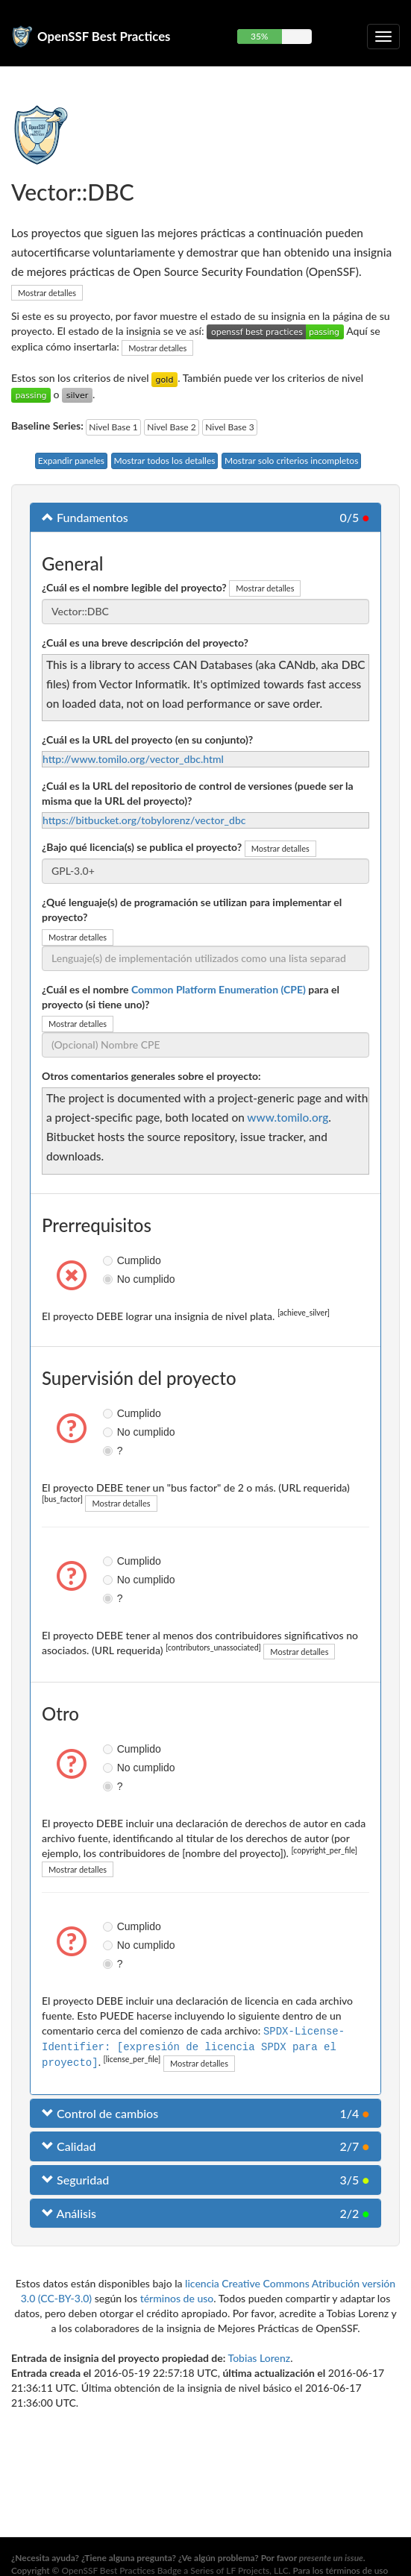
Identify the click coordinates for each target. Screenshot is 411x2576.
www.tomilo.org (287, 1117)
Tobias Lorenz (259, 2356)
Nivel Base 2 (171, 427)
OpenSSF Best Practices (104, 36)
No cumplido (109, 1279)
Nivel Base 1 (113, 427)
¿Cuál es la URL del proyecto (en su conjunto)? (147, 739)
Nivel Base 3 (229, 427)
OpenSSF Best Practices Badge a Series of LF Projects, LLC (174, 2570)
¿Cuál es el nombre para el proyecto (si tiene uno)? (190, 997)
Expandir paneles (71, 460)
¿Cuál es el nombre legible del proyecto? (134, 587)
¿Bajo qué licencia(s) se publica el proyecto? (142, 847)
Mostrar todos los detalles (165, 460)
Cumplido (109, 1260)
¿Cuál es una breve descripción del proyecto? (145, 642)
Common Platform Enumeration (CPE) (218, 989)
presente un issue (331, 2557)
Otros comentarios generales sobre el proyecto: (151, 1075)
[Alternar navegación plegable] (383, 36)
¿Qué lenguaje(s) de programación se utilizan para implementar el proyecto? (192, 909)
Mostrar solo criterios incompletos (291, 460)
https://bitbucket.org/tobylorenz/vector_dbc (144, 820)
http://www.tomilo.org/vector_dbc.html (133, 759)
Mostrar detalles (47, 293)
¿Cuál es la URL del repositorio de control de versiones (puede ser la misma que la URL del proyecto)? (198, 793)
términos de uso (177, 2296)
